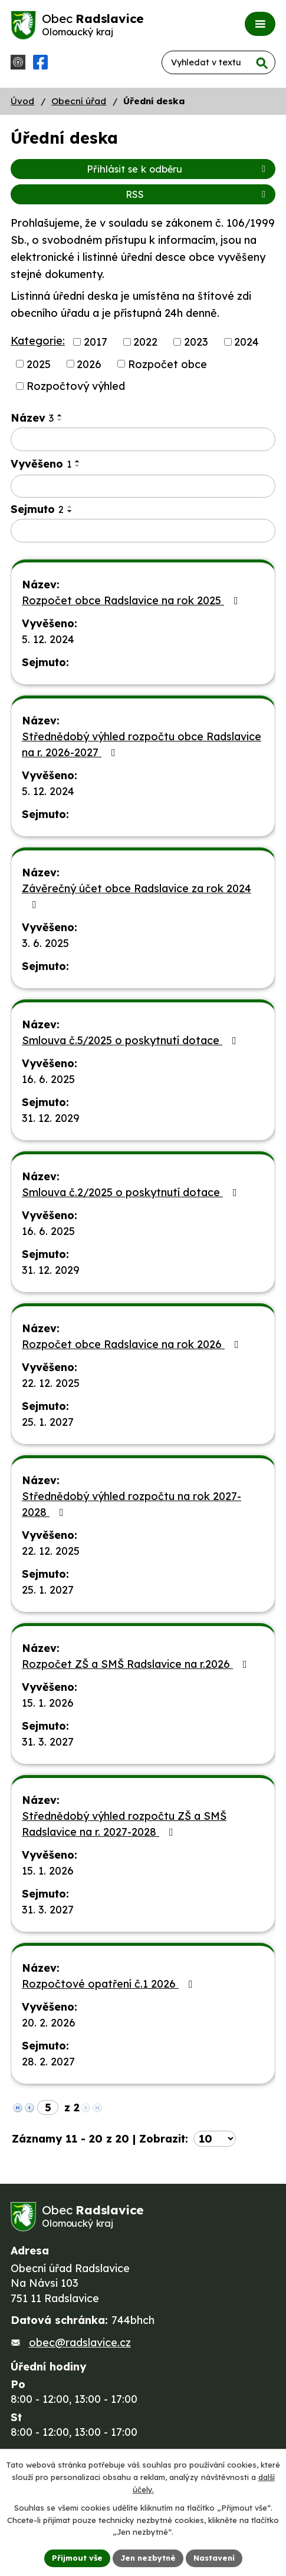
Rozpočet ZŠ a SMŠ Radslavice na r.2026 (137, 1664)
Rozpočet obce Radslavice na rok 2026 (133, 1344)
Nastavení (214, 2557)
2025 (39, 363)
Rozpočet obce (167, 363)
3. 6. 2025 (45, 943)
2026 (89, 363)
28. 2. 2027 (48, 2061)
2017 (95, 342)
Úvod (22, 101)
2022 (145, 342)
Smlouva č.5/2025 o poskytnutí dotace (131, 1040)
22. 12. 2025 (51, 1383)
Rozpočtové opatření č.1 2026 (110, 1984)
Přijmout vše (77, 2557)
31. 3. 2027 (48, 1742)
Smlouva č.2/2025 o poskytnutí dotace (132, 1192)
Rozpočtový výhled (76, 386)
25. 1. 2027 (48, 1422)
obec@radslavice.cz (80, 2342)
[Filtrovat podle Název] (143, 439)
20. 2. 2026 (48, 2022)
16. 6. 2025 (48, 1079)
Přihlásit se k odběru (178, 169)
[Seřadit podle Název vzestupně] (60, 415)
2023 (196, 342)
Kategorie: (38, 340)
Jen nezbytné (148, 2557)
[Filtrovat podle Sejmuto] (143, 530)
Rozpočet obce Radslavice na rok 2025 (132, 600)
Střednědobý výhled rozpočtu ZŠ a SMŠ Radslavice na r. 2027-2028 (124, 1824)
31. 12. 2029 (51, 1118)
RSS (197, 194)
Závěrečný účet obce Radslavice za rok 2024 (136, 896)
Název (32, 418)
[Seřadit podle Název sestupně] (60, 420)
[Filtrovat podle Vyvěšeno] (143, 486)
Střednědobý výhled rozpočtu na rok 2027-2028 (131, 1504)
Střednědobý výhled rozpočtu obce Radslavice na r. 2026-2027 (141, 744)
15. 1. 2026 (48, 1703)
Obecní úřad (78, 101)
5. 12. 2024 (48, 639)
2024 (246, 342)
